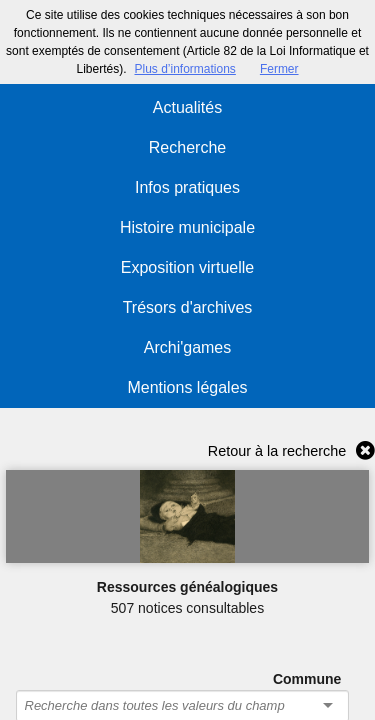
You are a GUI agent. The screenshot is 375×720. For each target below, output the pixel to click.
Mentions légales (187, 387)
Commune (307, 679)
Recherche (187, 147)
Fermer (279, 69)
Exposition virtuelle (187, 267)
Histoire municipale (187, 227)
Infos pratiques (187, 187)
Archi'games (188, 347)
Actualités (187, 107)
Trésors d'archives (188, 307)
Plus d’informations (184, 69)
